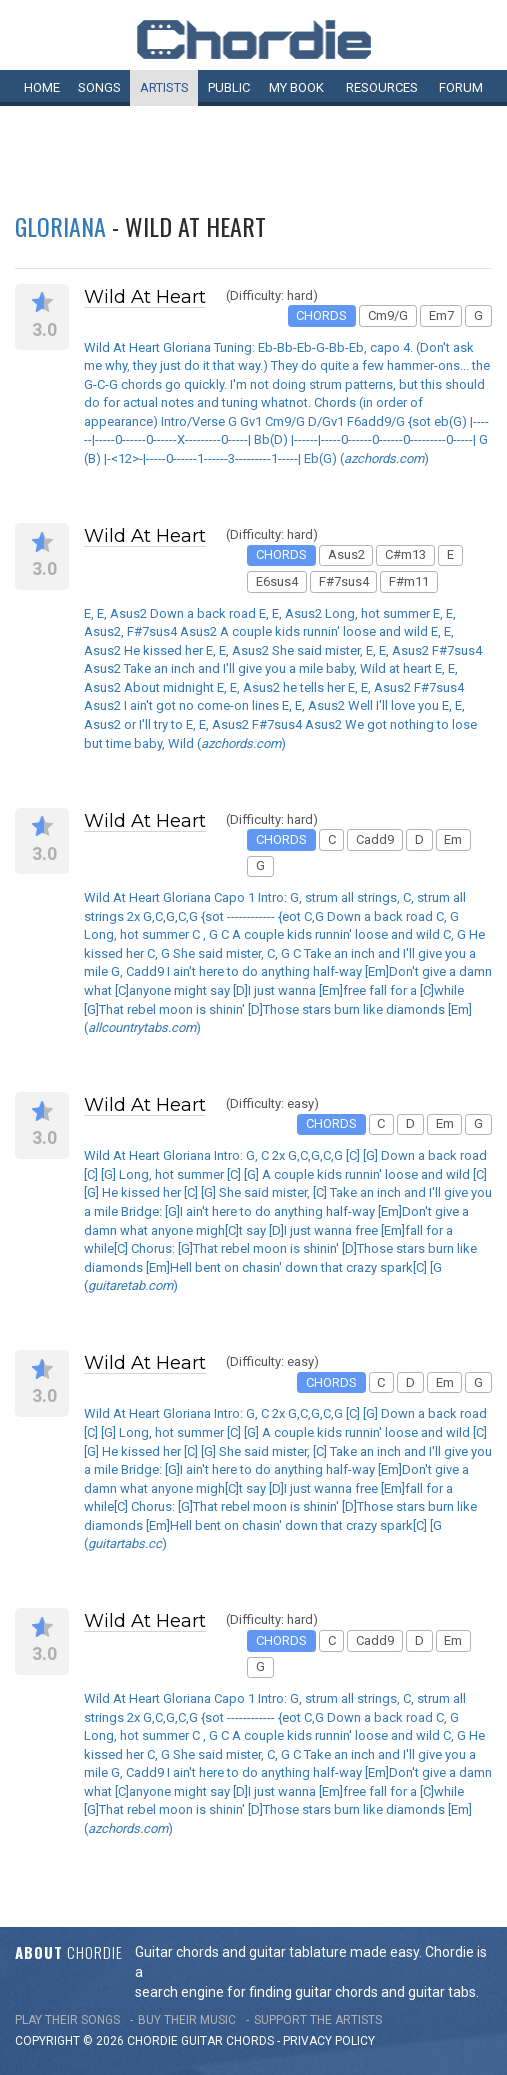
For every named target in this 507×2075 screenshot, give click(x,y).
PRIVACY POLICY (329, 2041)
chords (250, 2041)
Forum (461, 87)
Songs (99, 87)
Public (229, 87)
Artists (164, 87)
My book (296, 87)
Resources (382, 87)
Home (42, 87)
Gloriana (60, 226)
